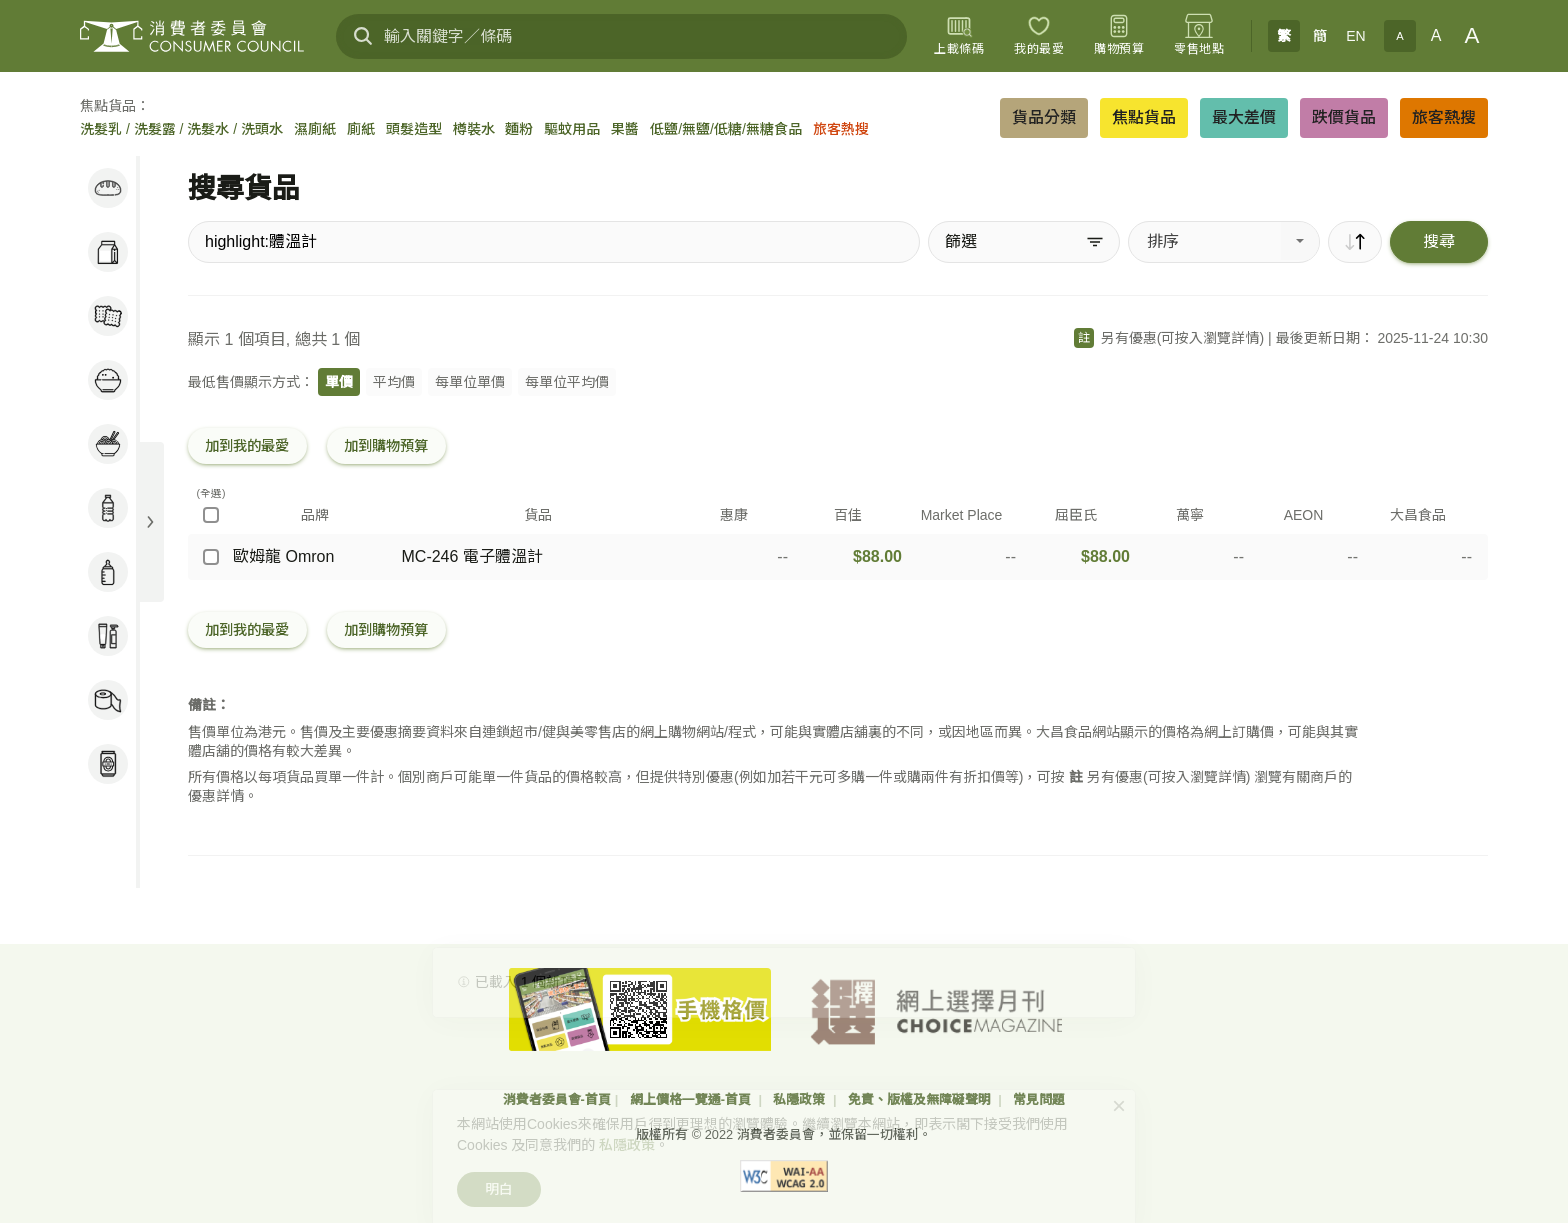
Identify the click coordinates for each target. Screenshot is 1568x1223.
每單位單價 (470, 382)
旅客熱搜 (841, 129)
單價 (339, 382)
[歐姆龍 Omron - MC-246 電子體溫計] (211, 557)
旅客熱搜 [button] (1444, 117)
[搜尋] (363, 36)
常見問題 (1039, 1099)
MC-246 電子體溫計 (472, 556)
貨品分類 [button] (1044, 117)
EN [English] (1355, 36)
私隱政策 (801, 1099)
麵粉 (519, 129)
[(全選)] (211, 515)
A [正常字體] (1436, 35)
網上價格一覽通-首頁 (692, 1099)
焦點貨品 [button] (1144, 117)
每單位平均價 (567, 382)
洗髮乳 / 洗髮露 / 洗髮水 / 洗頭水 (181, 129)
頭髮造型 (414, 129)
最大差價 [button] (1244, 117)
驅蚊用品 (572, 129)
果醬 (625, 129)
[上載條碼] (959, 36)
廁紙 (361, 129)
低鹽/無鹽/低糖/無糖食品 (726, 129)
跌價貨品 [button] (1344, 117)
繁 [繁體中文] (1284, 36)
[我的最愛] (1039, 36)
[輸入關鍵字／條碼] (621, 36)
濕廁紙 (315, 129)
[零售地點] (1199, 36)
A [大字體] (1472, 35)
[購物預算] (1119, 36)
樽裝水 (474, 129)
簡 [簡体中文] (1320, 36)
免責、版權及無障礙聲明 (921, 1099)
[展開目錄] (150, 522)
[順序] (1355, 242)
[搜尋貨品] (554, 242)
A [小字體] (1399, 36)
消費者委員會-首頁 (557, 1099)
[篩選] (1024, 242)
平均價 (394, 382)
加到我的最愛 (247, 446)
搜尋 (1439, 241)
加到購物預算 (386, 446)
